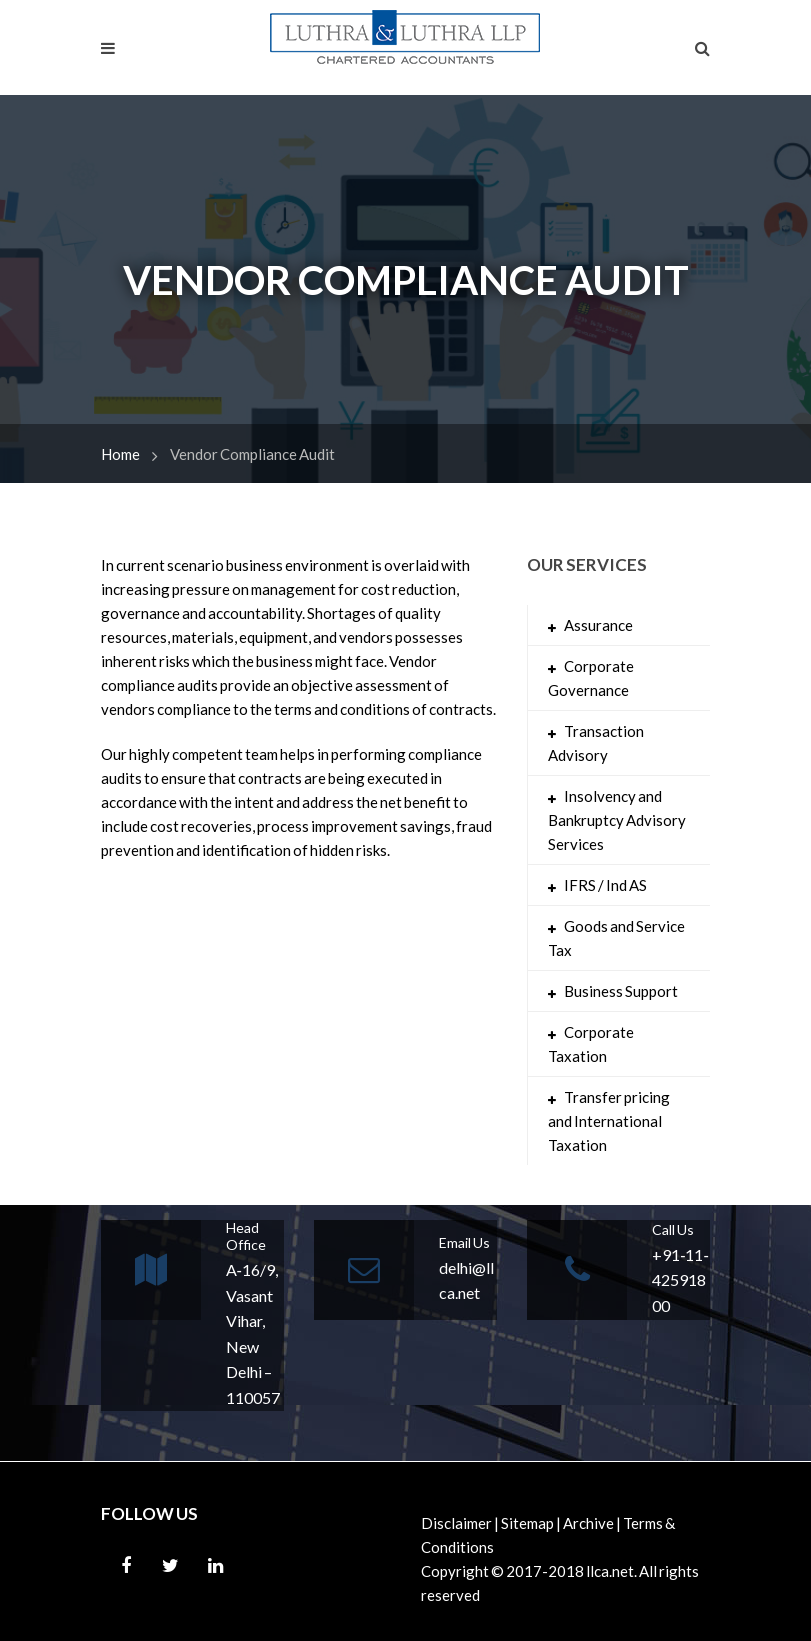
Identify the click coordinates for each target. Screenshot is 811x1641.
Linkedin (216, 1566)
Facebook (126, 1566)
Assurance (598, 625)
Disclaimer (456, 1523)
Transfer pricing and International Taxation (609, 1121)
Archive (588, 1523)
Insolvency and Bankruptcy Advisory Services (617, 820)
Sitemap (527, 1523)
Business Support (621, 991)
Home (120, 454)
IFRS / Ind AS (605, 885)
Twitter (171, 1566)
